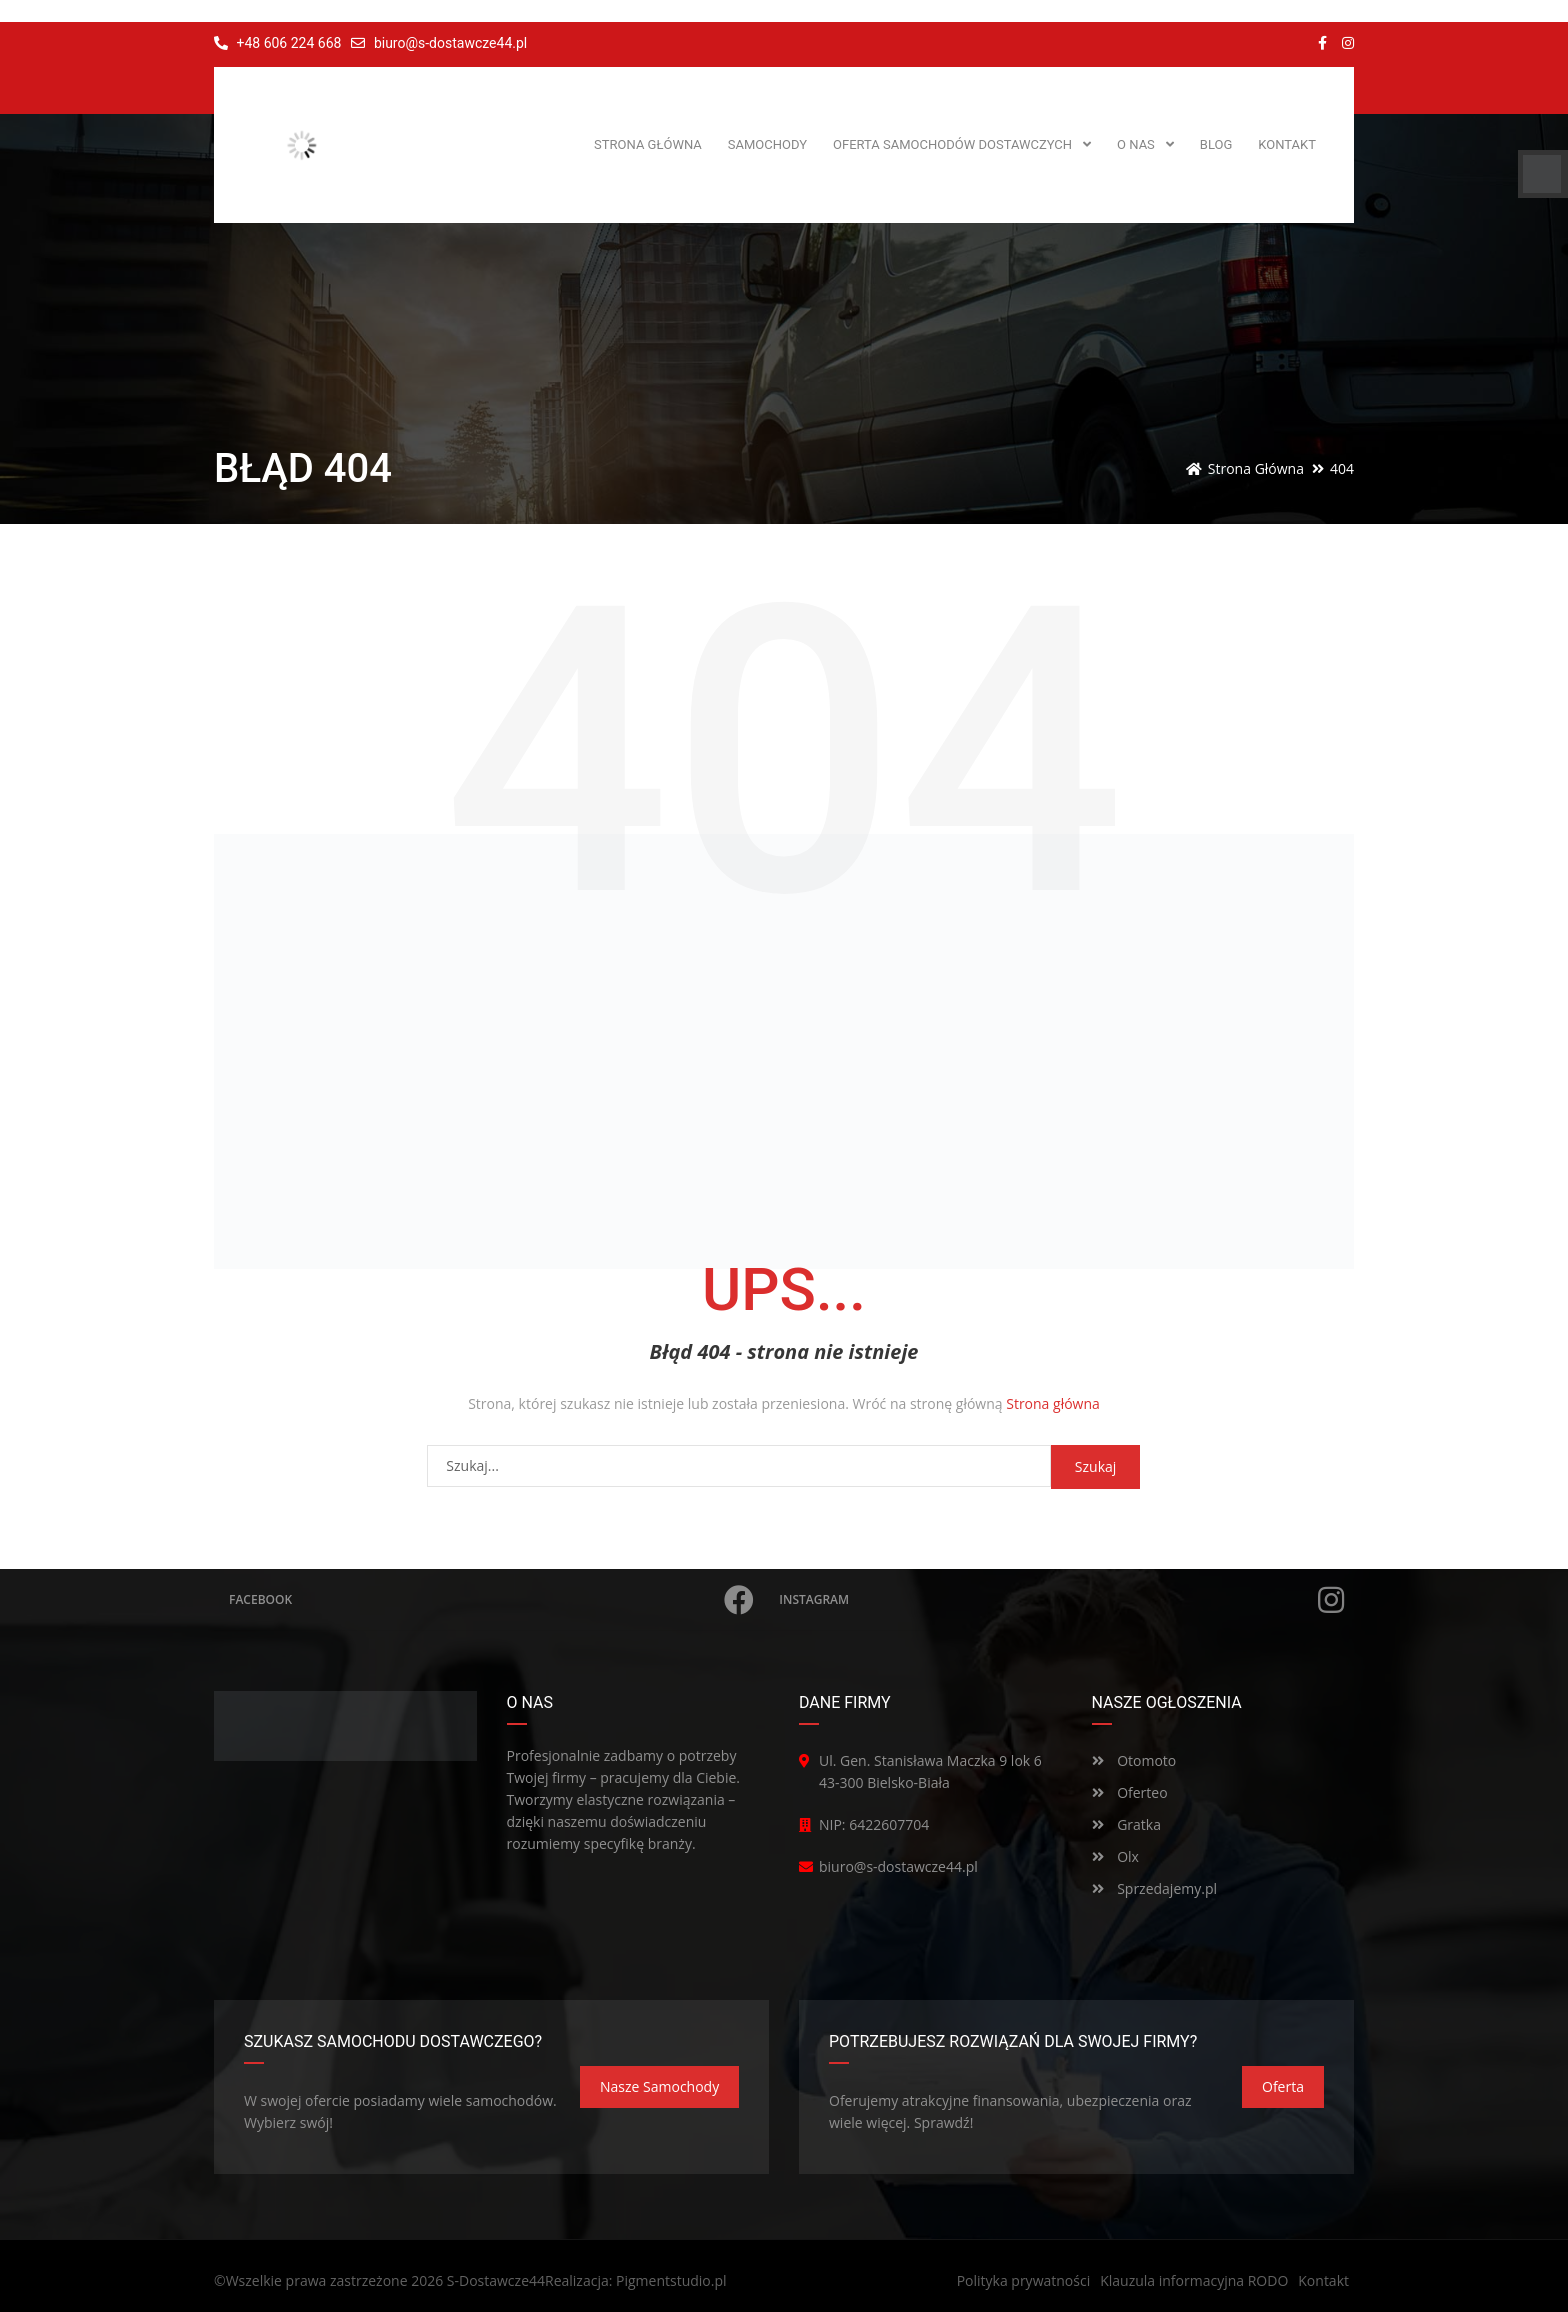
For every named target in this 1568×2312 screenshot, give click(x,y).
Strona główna (1053, 1403)
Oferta (1283, 2086)
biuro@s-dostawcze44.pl (450, 43)
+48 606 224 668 (277, 43)
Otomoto (1134, 1760)
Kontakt (1323, 2280)
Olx (1115, 1856)
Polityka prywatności (1024, 2280)
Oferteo (1130, 1792)
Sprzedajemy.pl (1155, 1888)
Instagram (1061, 1600)
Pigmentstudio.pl (671, 2280)
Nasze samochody (659, 2086)
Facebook (491, 1600)
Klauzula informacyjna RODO (1194, 2280)
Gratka (1126, 1824)
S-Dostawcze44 (496, 2280)
